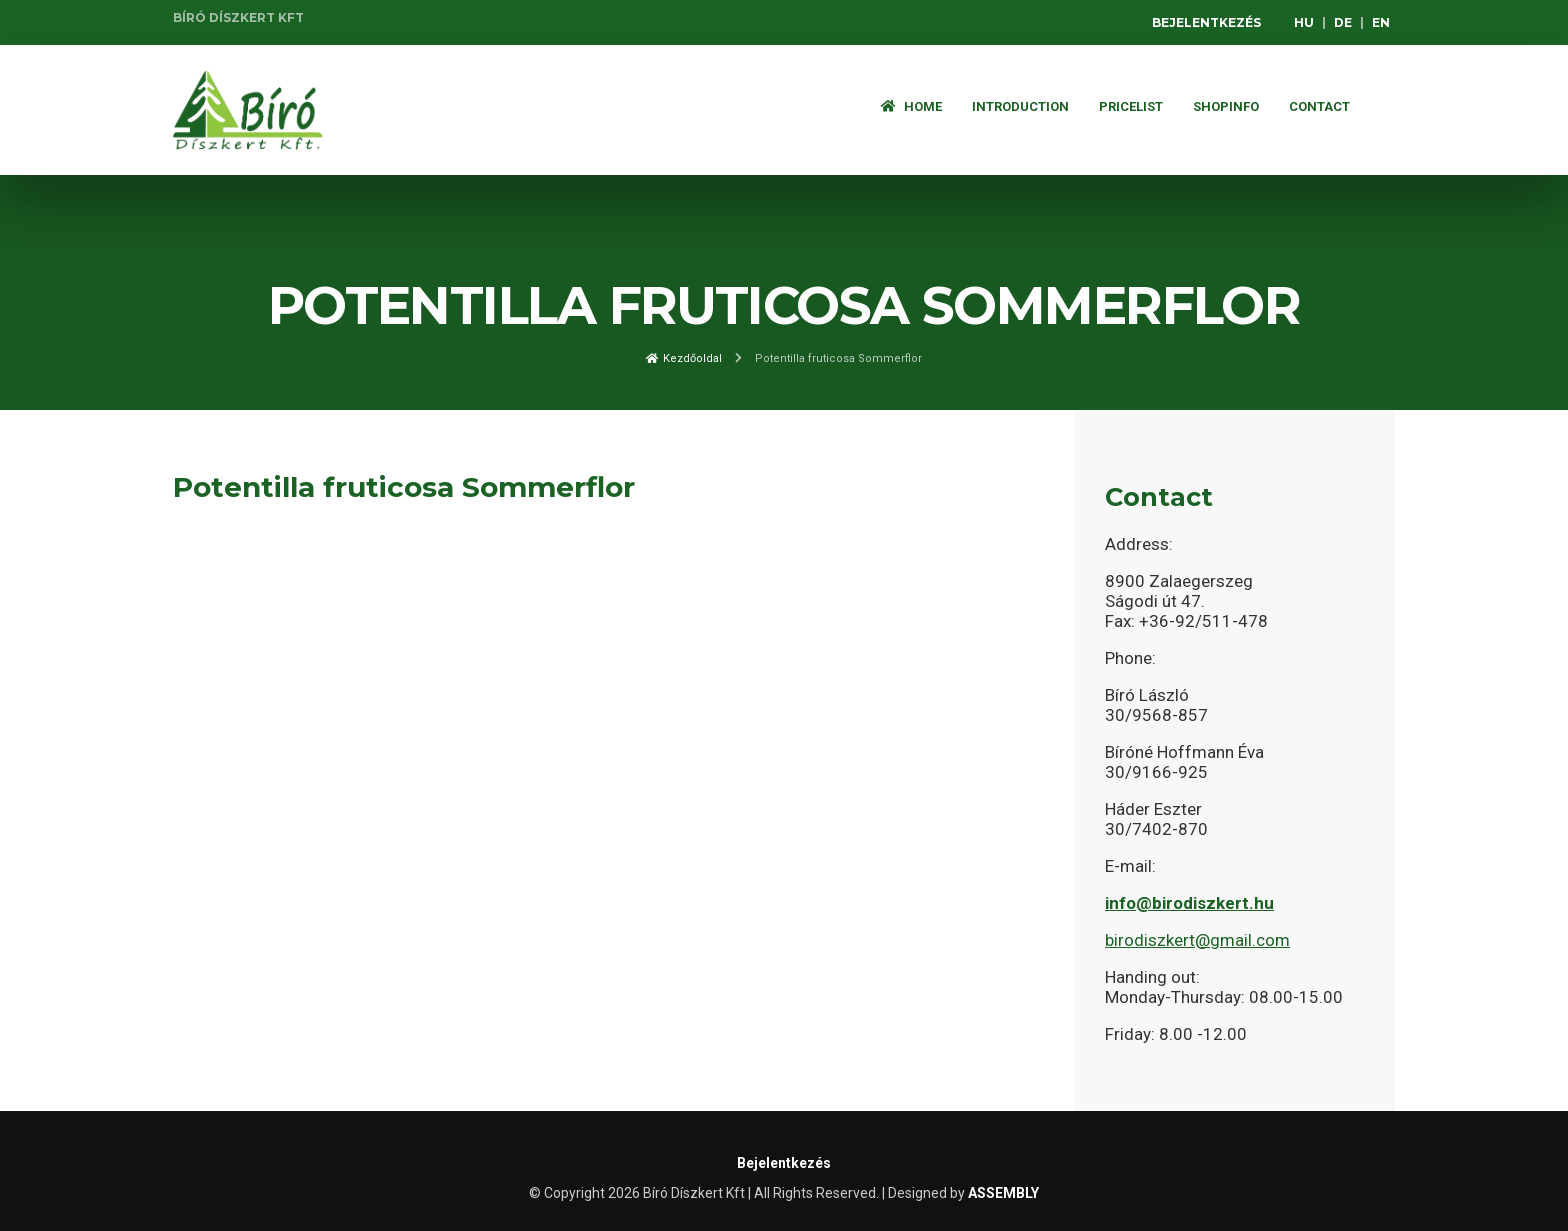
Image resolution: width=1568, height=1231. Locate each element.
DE (1343, 22)
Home (911, 106)
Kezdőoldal (684, 358)
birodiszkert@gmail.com (1197, 940)
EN (1381, 22)
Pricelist (1131, 106)
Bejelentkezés (1206, 22)
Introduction (1020, 106)
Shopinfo (1226, 106)
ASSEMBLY (1003, 1193)
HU (1304, 22)
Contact (1319, 106)
